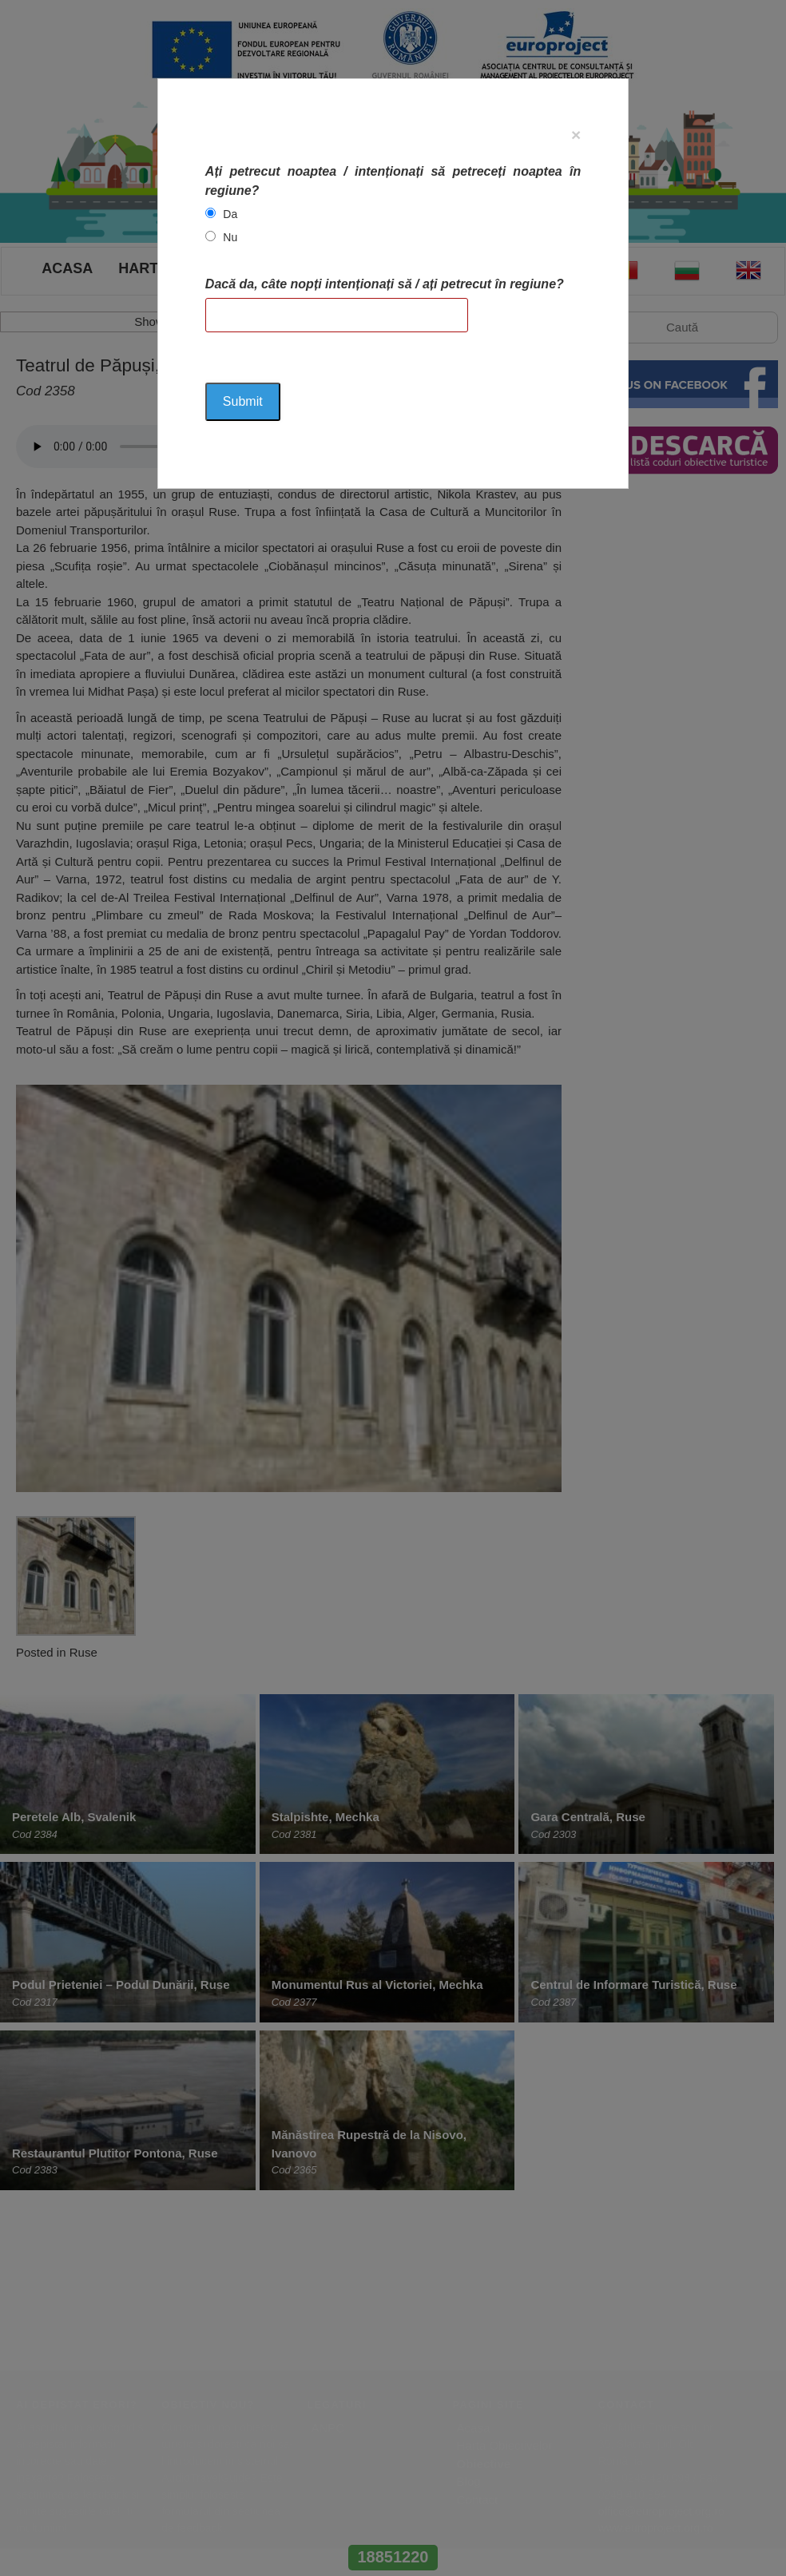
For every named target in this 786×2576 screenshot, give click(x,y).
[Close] (576, 134)
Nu (230, 237)
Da (230, 214)
